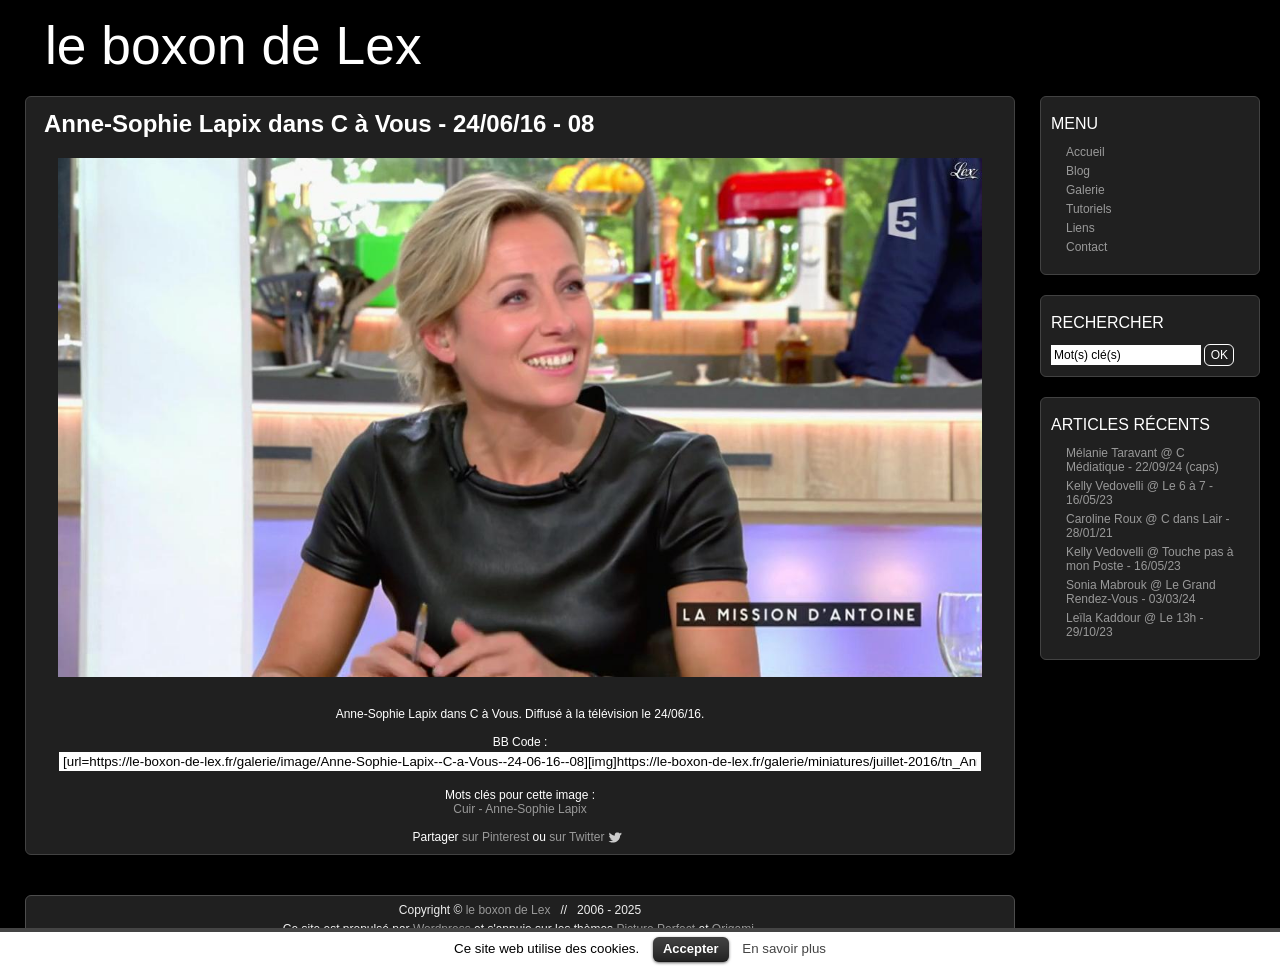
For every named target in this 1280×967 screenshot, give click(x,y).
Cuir (464, 809)
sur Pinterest (495, 837)
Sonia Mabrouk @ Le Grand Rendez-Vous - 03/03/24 (1141, 592)
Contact (1086, 247)
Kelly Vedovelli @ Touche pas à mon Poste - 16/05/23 (1149, 559)
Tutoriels (1089, 209)
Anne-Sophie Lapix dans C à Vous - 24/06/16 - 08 (319, 123)
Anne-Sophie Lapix (535, 809)
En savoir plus (784, 948)
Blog (1078, 171)
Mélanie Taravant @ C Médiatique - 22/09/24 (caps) (1142, 460)
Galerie (1085, 190)
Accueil (1085, 152)
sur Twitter (576, 837)
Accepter (691, 948)
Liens (1080, 228)
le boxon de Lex (233, 45)
